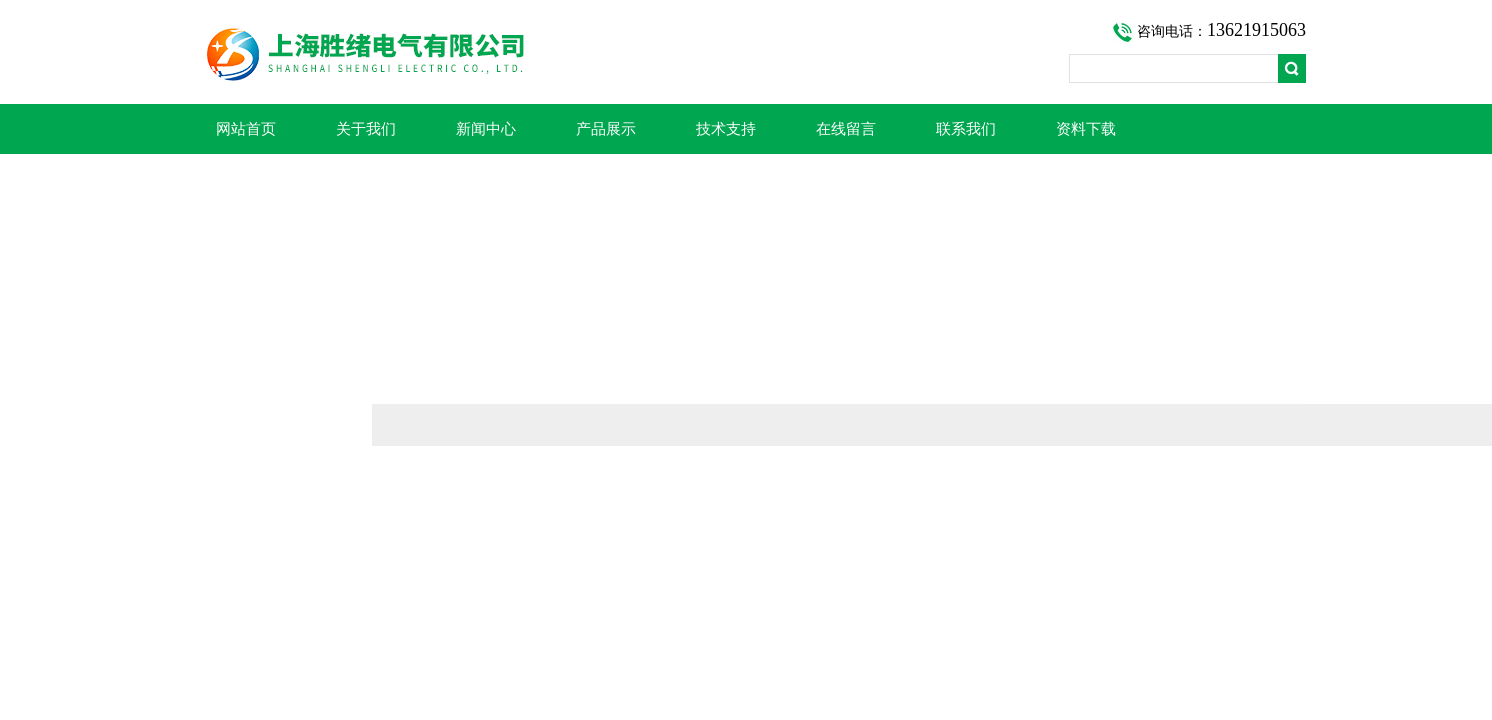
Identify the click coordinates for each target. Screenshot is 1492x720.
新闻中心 (486, 129)
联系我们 (966, 129)
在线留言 (846, 129)
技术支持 (726, 129)
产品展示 (606, 129)
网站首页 (246, 129)
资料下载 (1086, 129)
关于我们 (366, 129)
